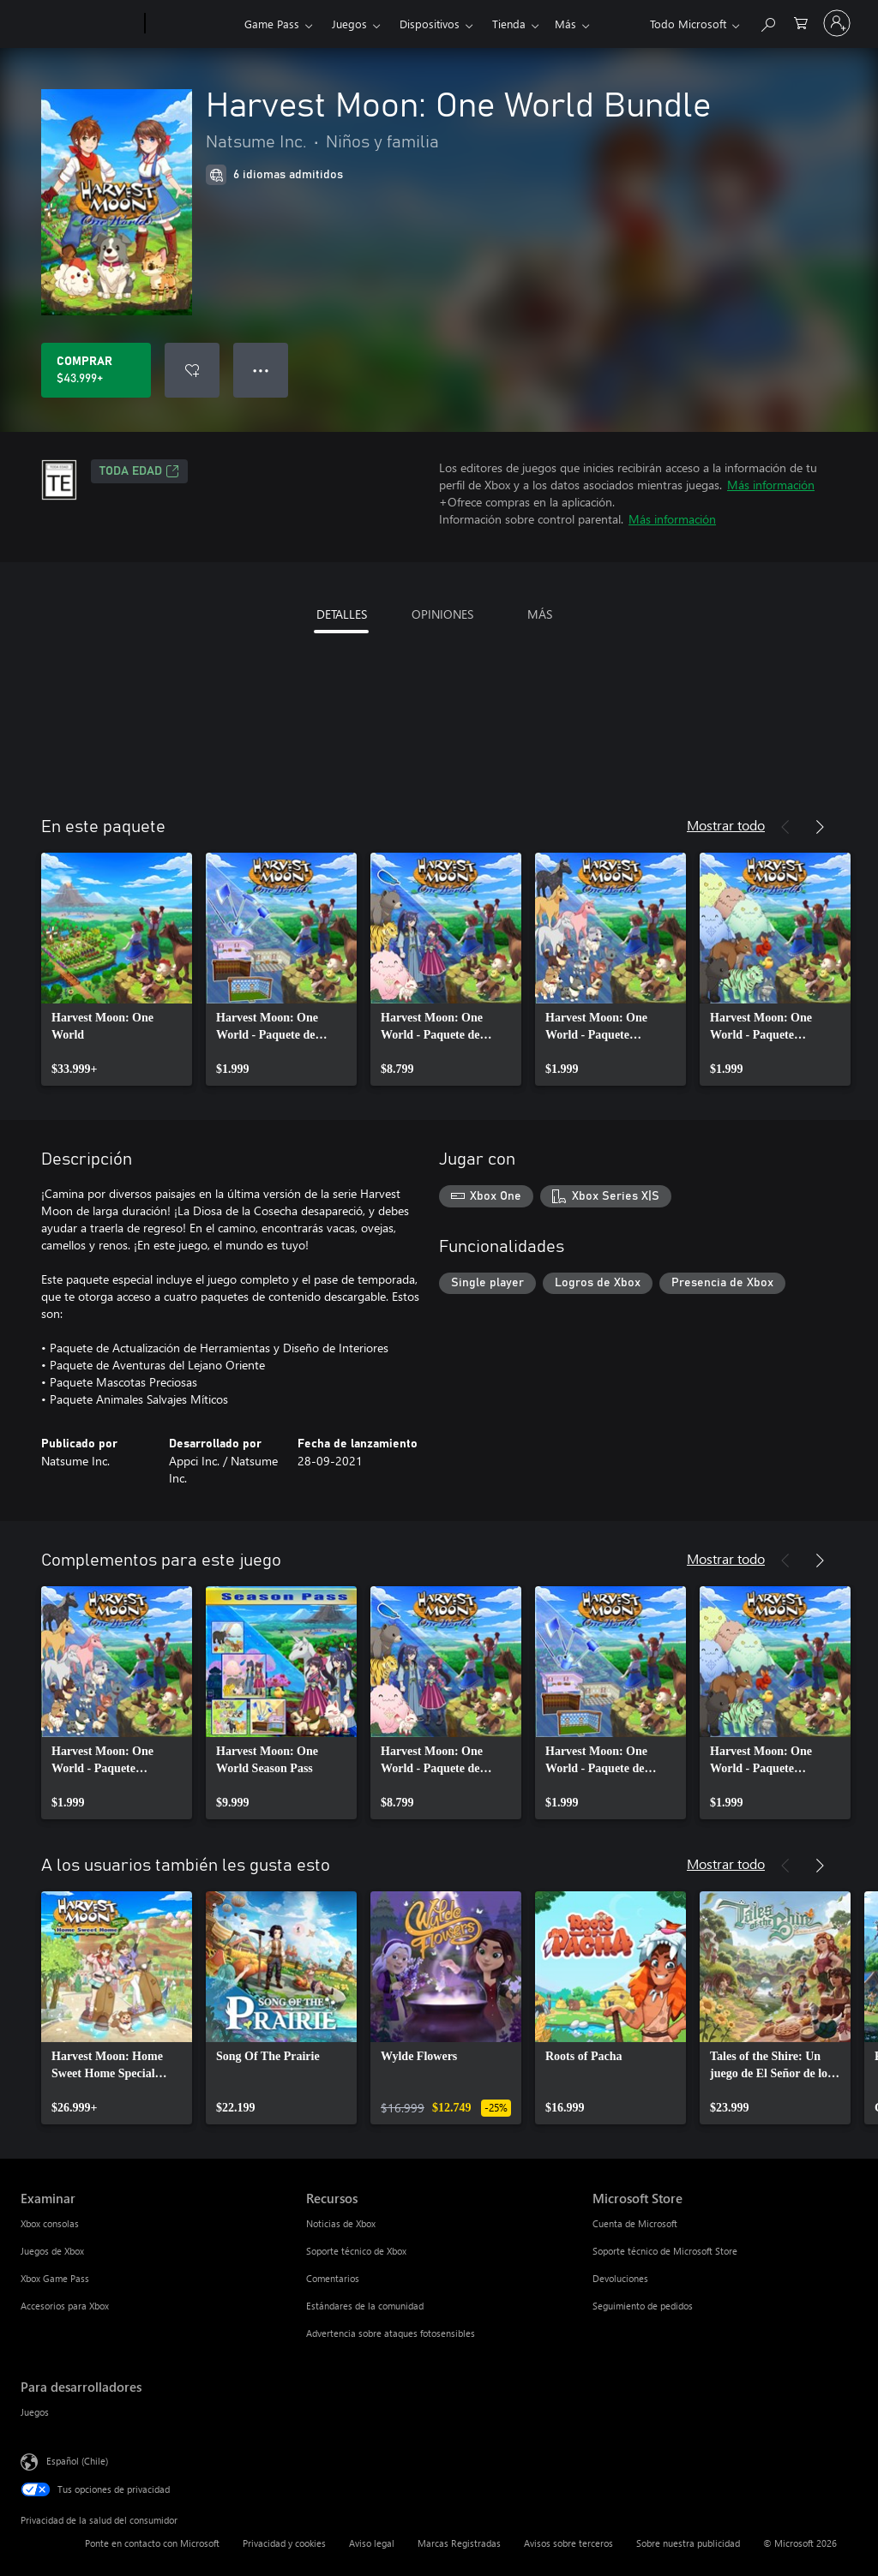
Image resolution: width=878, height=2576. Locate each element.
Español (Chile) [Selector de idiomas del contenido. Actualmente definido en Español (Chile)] (77, 2460)
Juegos (349, 23)
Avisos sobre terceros (568, 2543)
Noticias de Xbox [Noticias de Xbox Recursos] (341, 2223)
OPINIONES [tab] (442, 614)
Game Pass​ (271, 23)
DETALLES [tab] (341, 614)
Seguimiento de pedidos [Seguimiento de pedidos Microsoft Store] (642, 2305)
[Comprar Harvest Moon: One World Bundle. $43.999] (96, 370)
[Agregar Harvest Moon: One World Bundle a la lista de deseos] (192, 370)
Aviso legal (371, 2543)
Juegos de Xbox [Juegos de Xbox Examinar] (52, 2250)
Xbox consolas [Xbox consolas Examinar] (50, 2223)
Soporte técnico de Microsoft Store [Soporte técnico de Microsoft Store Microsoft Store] (664, 2250)
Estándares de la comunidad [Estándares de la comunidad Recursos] (365, 2305)
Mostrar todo (726, 825)
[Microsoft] (79, 24)
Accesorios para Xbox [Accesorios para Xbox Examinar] (65, 2305)
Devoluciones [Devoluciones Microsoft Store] (620, 2278)
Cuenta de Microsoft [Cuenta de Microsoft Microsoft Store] (634, 2223)
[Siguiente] (820, 827)
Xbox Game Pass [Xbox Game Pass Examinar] (55, 2278)
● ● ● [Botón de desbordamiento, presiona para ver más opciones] (261, 369)
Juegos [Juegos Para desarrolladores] (35, 2411)
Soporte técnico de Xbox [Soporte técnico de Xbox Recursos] (356, 2250)
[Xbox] (192, 24)
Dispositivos (430, 23)
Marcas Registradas (459, 2543)
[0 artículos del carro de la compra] (801, 22)
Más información (771, 484)
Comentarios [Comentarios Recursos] (332, 2278)
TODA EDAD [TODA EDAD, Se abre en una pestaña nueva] (139, 471)
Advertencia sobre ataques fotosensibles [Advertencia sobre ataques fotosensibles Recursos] (390, 2333)
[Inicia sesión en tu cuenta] (836, 23)
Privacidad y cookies (284, 2543)
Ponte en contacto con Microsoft (152, 2543)
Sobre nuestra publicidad (688, 2543)
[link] (116, 969)
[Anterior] (785, 827)
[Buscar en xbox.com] (767, 22)
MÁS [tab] (539, 614)
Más (503, 23)
